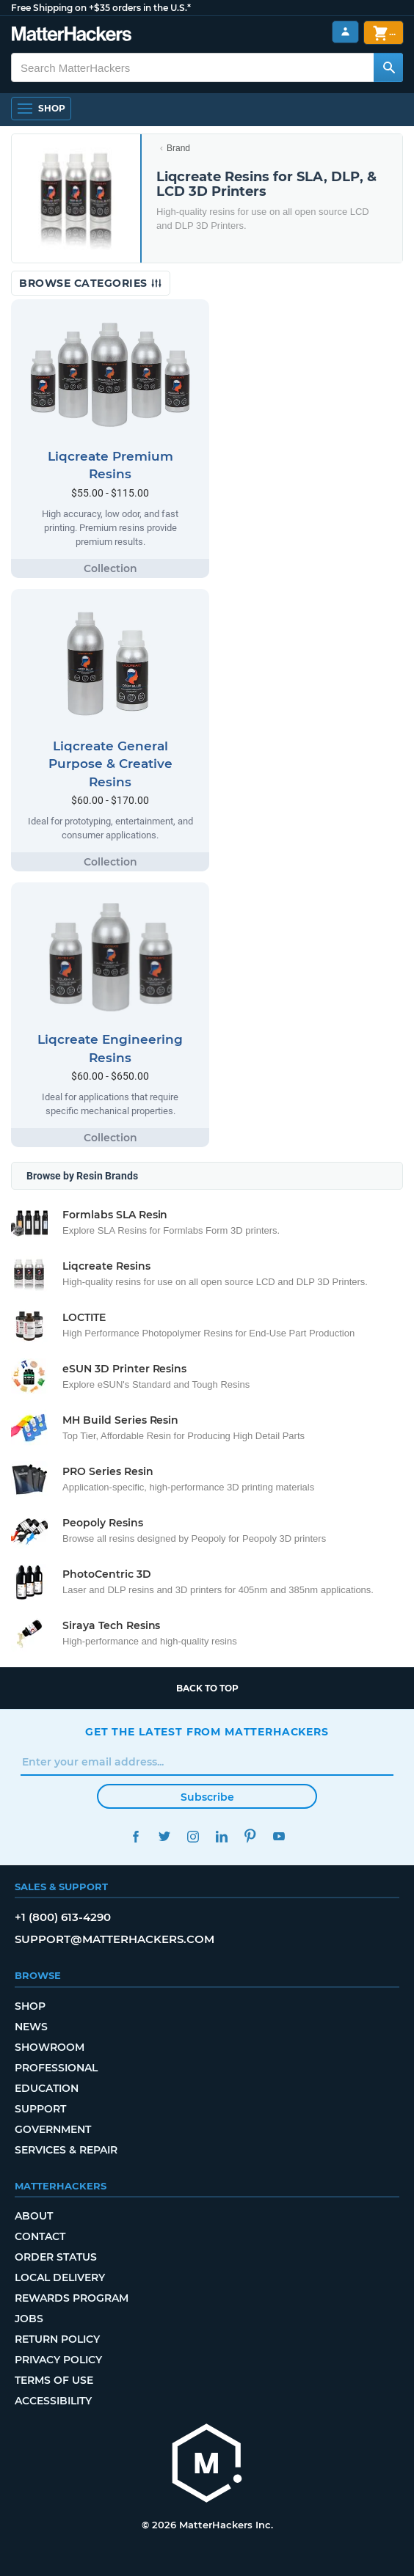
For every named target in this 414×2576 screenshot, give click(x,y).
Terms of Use (54, 2380)
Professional (56, 2067)
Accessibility (53, 2400)
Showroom (49, 2047)
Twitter (164, 1836)
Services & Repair (66, 2149)
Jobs (29, 2318)
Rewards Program (71, 2298)
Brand (178, 148)
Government (53, 2129)
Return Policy (57, 2339)
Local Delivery (60, 2277)
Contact (40, 2236)
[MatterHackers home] (207, 2465)
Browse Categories (90, 283)
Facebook (135, 1836)
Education (47, 2088)
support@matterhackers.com (114, 1939)
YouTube (278, 1836)
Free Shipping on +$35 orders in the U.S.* (101, 7)
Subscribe (207, 1797)
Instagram (193, 1836)
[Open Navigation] (41, 108)
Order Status (56, 2257)
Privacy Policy (58, 2359)
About (34, 2215)
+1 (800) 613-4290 (63, 1917)
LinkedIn (221, 1836)
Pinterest (250, 1836)
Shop (30, 2006)
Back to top (207, 1688)
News (31, 2026)
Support (40, 2108)
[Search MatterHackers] (388, 67)
